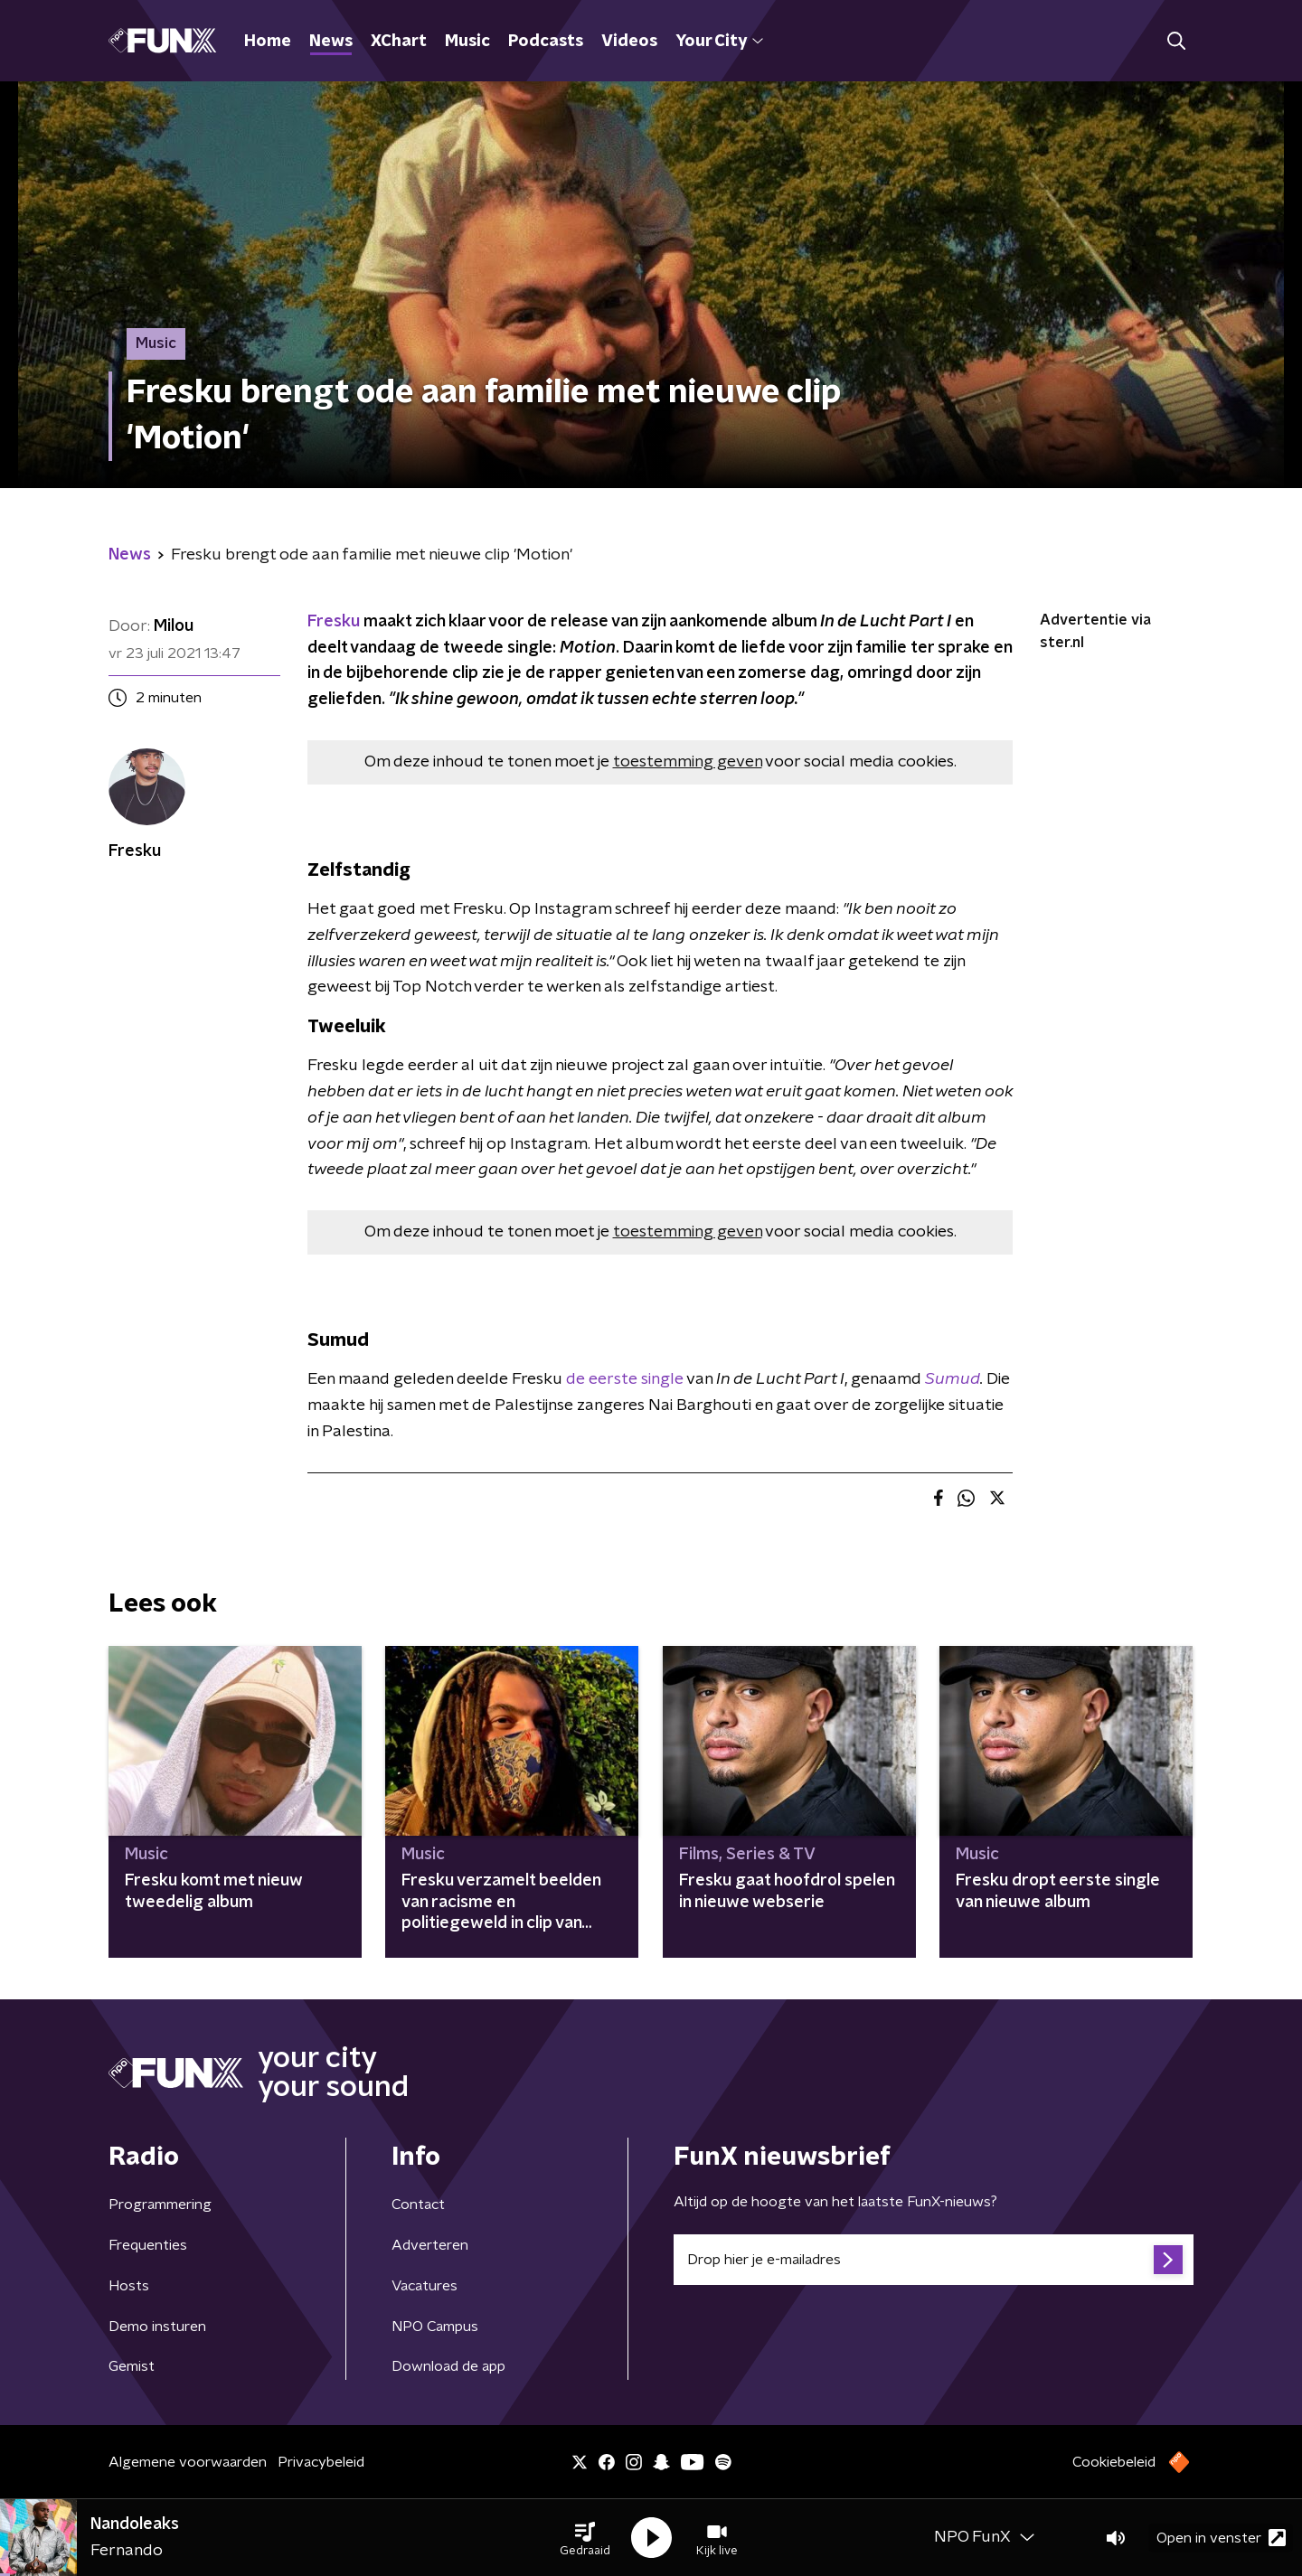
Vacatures (425, 2286)
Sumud (952, 1379)
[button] (585, 2538)
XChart (399, 41)
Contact (418, 2204)
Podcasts (545, 41)
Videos (629, 41)
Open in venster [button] (1221, 2537)
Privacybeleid (321, 2462)
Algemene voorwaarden (187, 2462)
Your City (719, 41)
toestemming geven (687, 762)
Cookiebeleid (1114, 2462)
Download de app (448, 2366)
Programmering (160, 2204)
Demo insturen (157, 2326)
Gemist (131, 2366)
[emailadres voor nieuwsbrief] (934, 2259)
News (331, 41)
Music (467, 41)
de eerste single (625, 1379)
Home (267, 41)
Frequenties (147, 2245)
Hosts (128, 2286)
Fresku (333, 622)
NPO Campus (435, 2326)
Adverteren (430, 2245)
